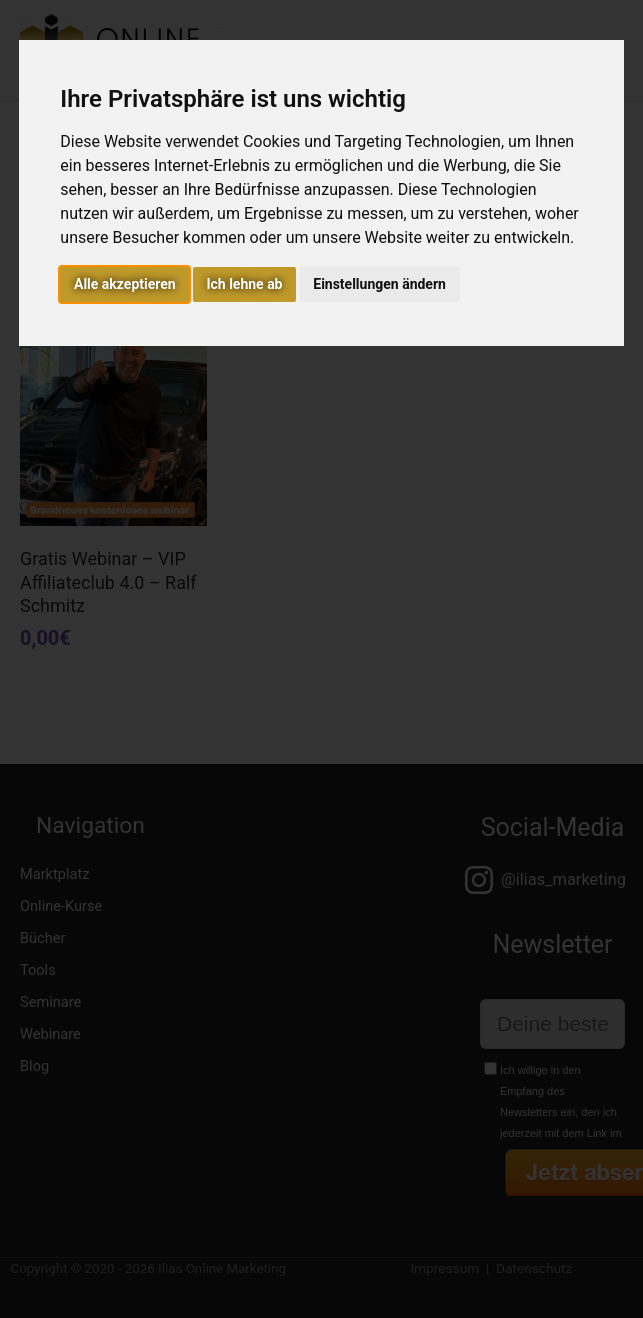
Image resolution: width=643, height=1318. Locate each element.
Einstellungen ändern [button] (379, 284)
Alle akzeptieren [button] (125, 284)
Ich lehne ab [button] (244, 284)
